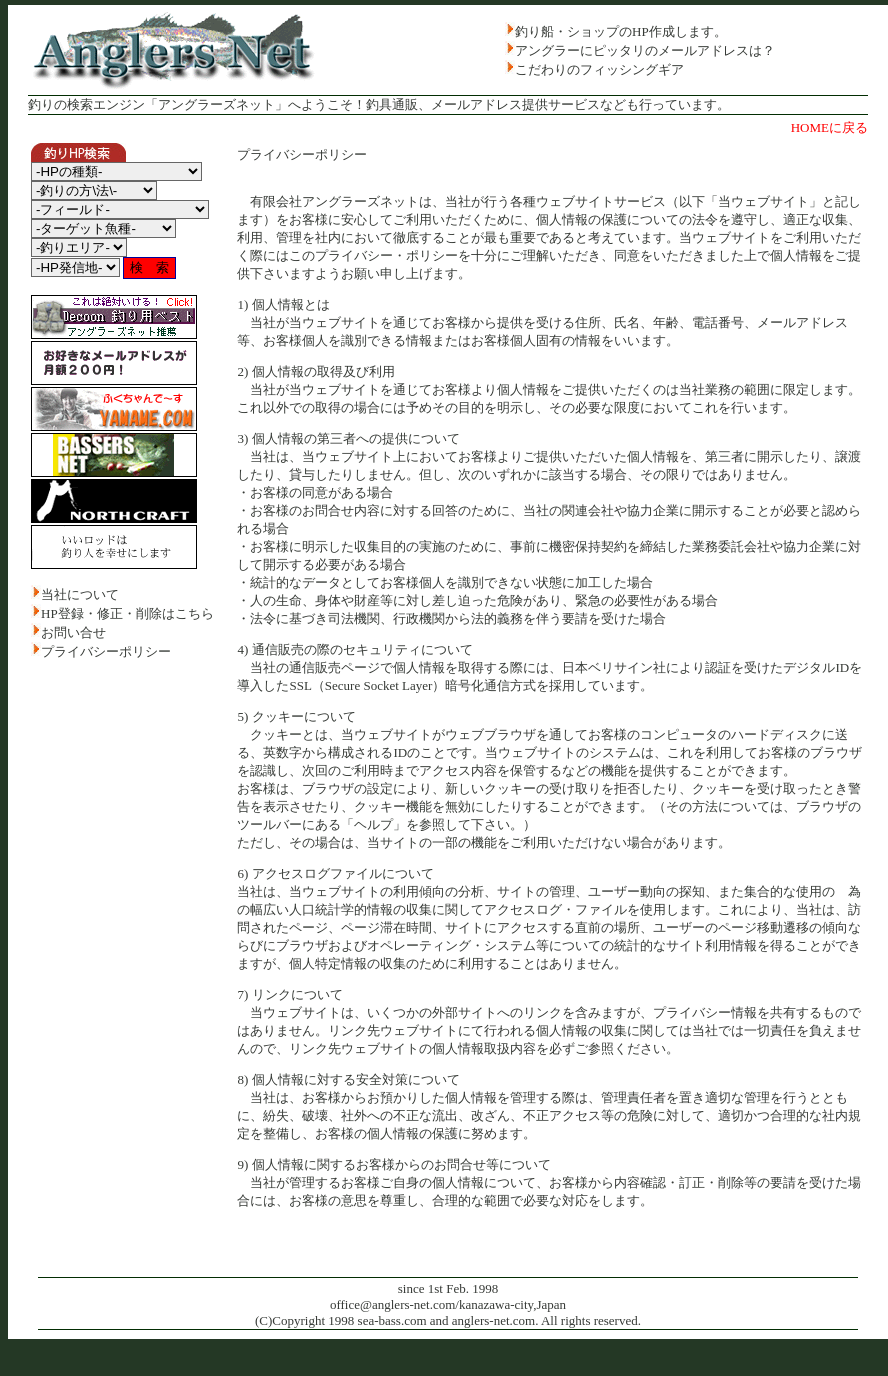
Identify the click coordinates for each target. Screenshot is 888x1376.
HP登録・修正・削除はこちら (127, 613)
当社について (80, 594)
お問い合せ (73, 632)
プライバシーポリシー (106, 651)
